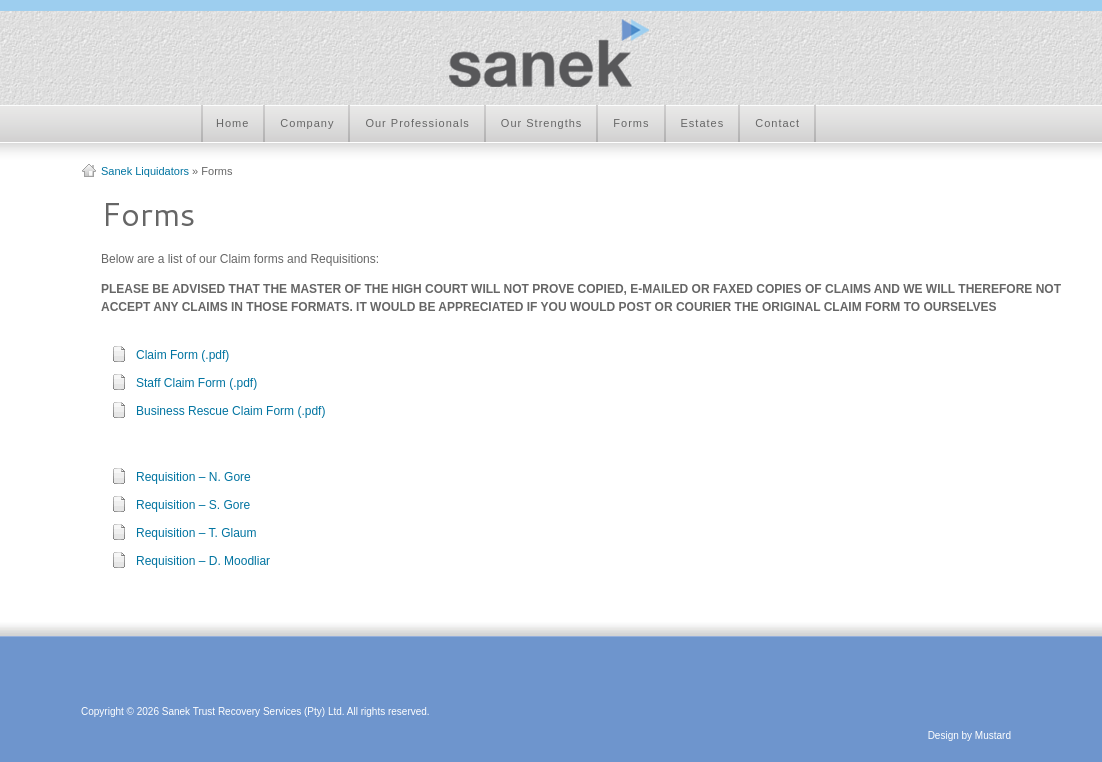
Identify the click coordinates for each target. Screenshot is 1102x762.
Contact (777, 123)
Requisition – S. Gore (193, 505)
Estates (703, 123)
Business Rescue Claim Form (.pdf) (230, 411)
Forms (631, 123)
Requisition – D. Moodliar (203, 561)
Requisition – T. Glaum (196, 533)
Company (307, 123)
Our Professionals (417, 123)
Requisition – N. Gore (193, 477)
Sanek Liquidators (145, 171)
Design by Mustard (969, 735)
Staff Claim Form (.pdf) (196, 383)
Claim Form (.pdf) (182, 355)
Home (232, 123)
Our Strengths (541, 123)
